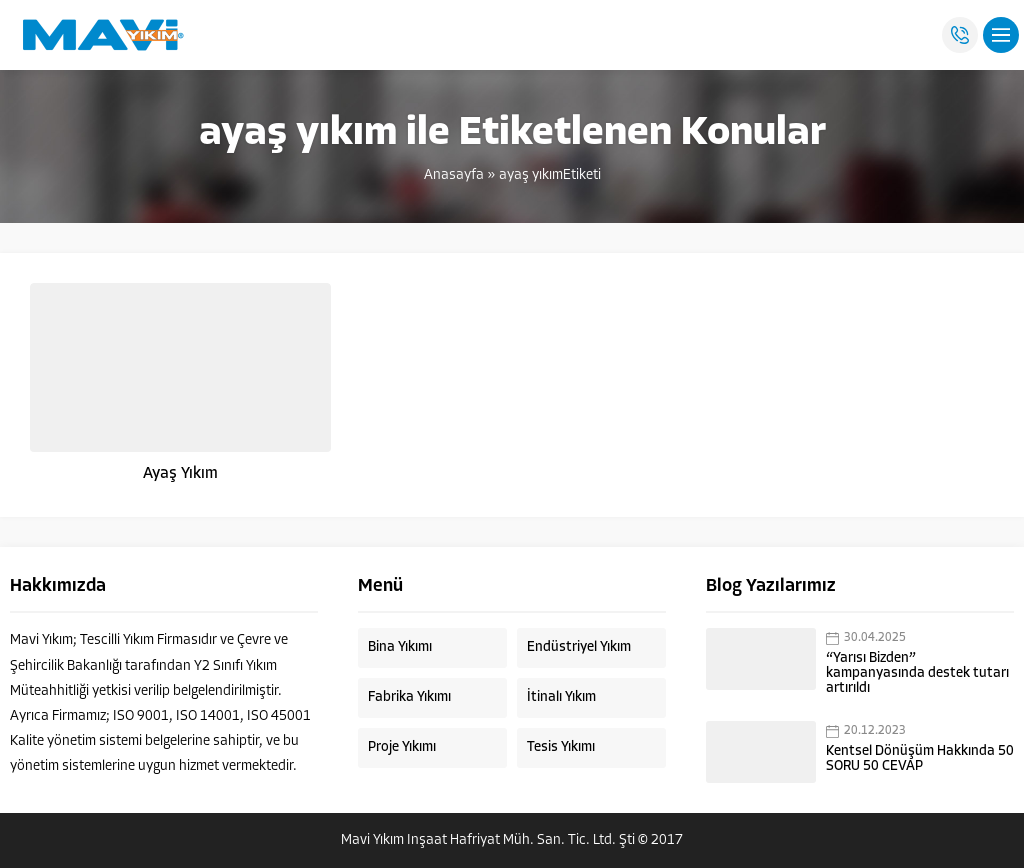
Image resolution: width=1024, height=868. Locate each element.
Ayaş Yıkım (180, 474)
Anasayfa (454, 175)
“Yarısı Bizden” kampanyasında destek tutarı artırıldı (917, 673)
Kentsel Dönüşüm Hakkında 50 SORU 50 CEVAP (920, 759)
